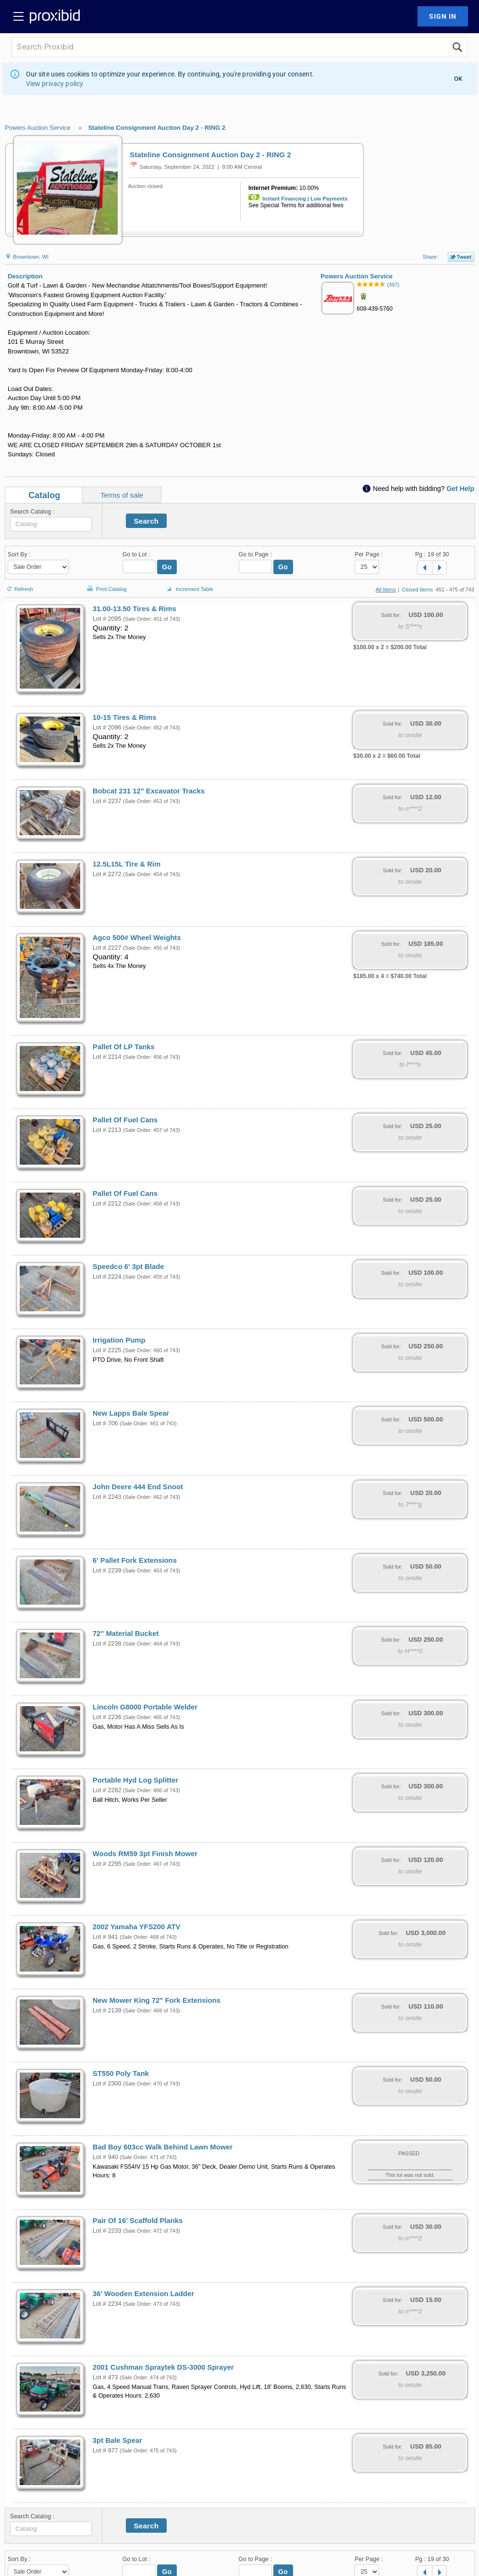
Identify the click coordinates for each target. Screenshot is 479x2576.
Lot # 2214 (107, 1057)
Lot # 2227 (107, 947)
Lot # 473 (105, 2377)
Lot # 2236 (107, 1717)
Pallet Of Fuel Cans (125, 1120)
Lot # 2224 (107, 1276)
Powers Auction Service (38, 127)
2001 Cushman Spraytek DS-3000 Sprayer (163, 2367)
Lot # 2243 (107, 1497)
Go (167, 567)
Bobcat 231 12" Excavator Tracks (149, 791)
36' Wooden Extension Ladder (143, 2294)
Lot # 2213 (107, 1130)
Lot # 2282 (107, 1790)
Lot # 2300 (107, 2083)
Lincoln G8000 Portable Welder (145, 1707)
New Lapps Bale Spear (131, 1413)
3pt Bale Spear (117, 2440)
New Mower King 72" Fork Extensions (157, 2000)
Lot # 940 (105, 2157)
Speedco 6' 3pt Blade (128, 1266)
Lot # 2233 (107, 2230)
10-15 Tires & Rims (125, 717)
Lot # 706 (105, 1423)
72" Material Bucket (126, 1633)
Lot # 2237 (107, 801)
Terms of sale (121, 495)
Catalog (44, 495)
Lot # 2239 (107, 1570)
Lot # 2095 (107, 619)
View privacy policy (55, 84)
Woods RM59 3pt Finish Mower (145, 1854)
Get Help (460, 488)
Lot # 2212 (107, 1203)
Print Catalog (106, 584)
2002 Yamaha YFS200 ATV (137, 1927)
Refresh (19, 585)
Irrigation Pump (119, 1340)
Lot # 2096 (107, 727)
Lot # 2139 (107, 2010)
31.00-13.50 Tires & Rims (134, 609)
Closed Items (417, 589)
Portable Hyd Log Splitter (135, 1780)
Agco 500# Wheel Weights (137, 938)
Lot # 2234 (107, 2303)
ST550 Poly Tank (121, 2073)
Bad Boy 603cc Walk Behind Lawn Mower (163, 2147)
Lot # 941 (105, 1937)
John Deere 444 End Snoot (138, 1487)
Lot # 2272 (107, 874)
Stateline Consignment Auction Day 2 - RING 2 (156, 127)
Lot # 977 (105, 2450)
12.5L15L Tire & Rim (126, 864)
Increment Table (188, 589)
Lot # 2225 (107, 1350)
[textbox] (51, 524)
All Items (386, 589)
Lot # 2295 (107, 1863)
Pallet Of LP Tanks (124, 1047)
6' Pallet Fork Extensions (135, 1560)
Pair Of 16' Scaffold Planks (138, 2220)
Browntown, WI (27, 257)
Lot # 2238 (107, 1643)
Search (146, 521)
